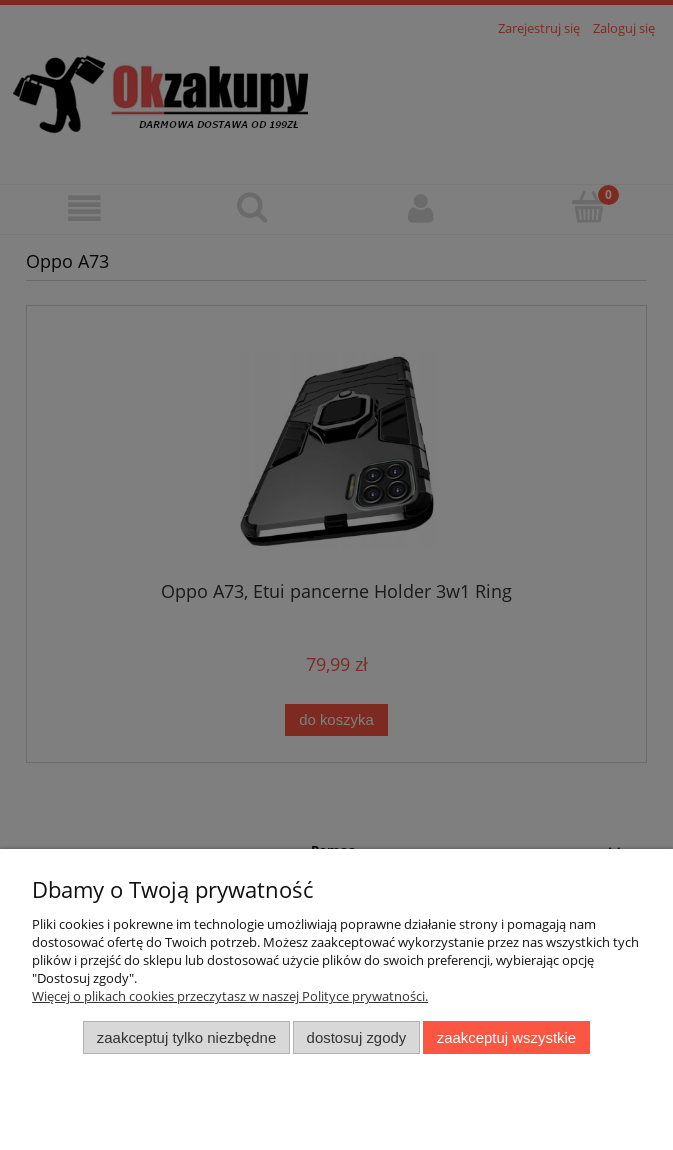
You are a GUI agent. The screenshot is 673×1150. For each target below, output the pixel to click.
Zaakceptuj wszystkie (506, 1037)
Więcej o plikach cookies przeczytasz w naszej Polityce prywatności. (230, 996)
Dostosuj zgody (357, 1037)
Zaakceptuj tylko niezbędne (186, 1037)
